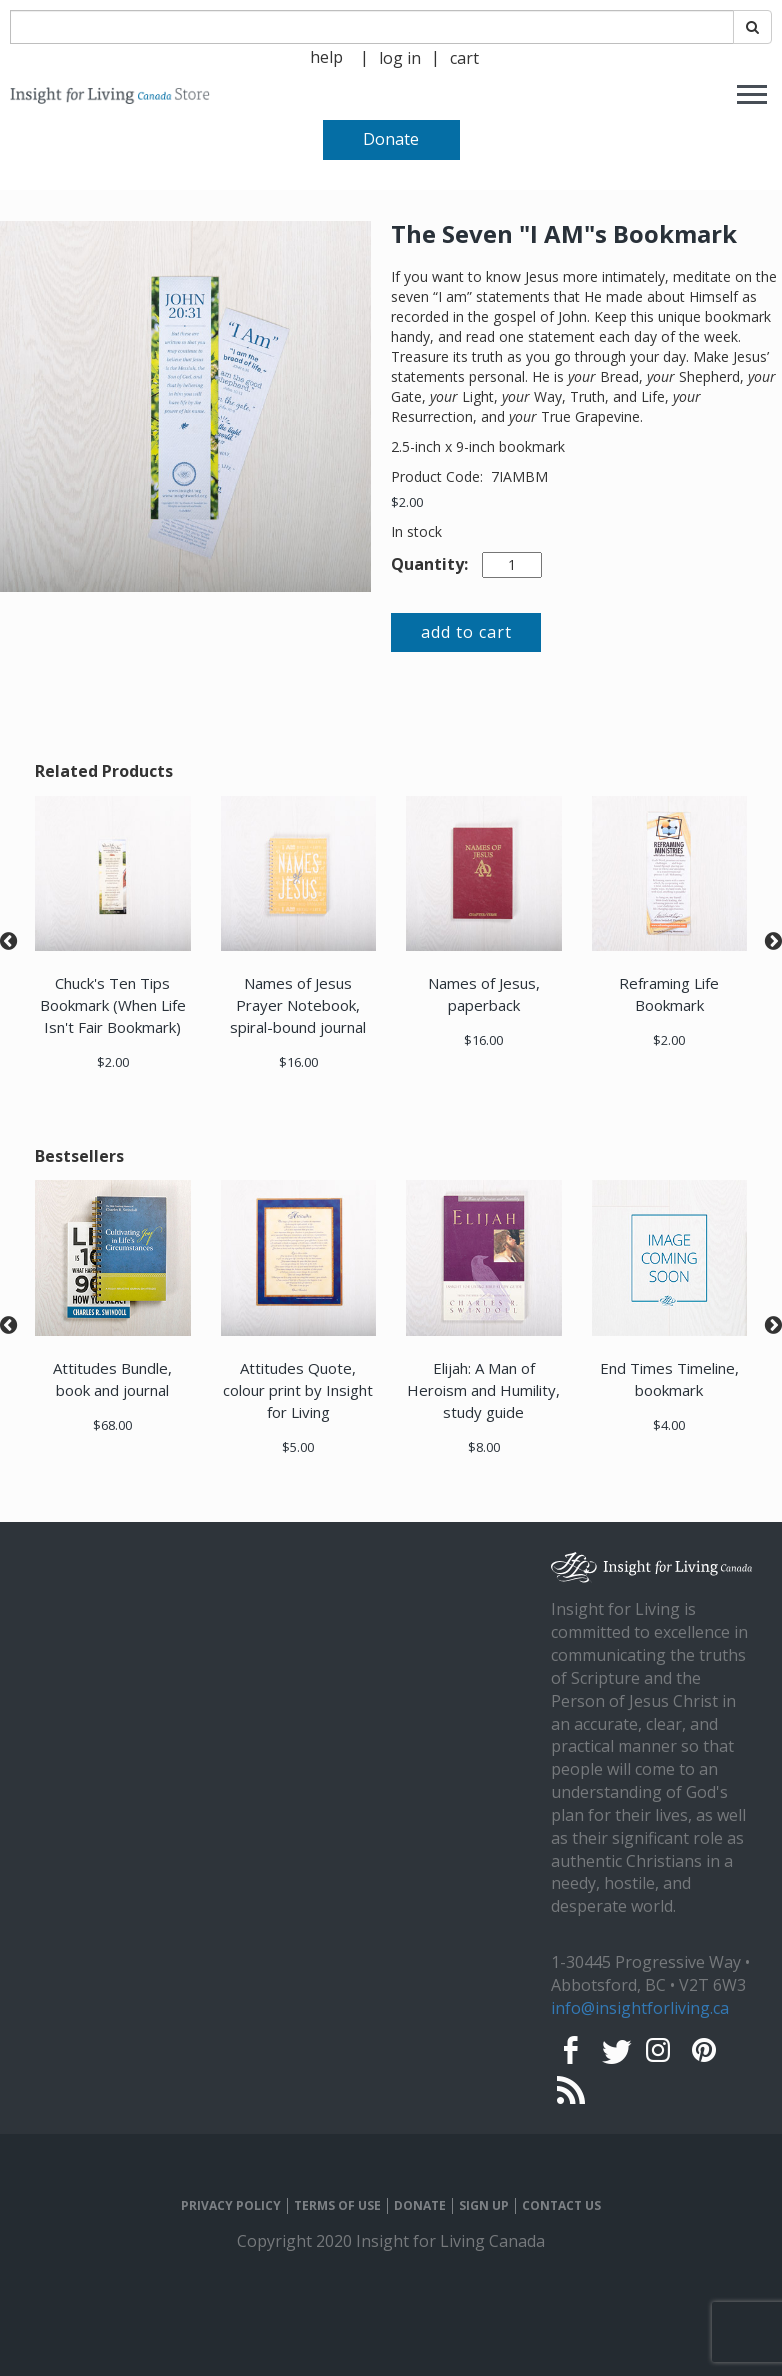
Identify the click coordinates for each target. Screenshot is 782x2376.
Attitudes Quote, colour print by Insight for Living (298, 1390)
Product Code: (439, 476)
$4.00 (669, 1425)
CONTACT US (561, 2206)
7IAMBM (519, 476)
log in (400, 58)
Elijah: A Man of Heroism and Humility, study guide (483, 1390)
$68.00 (112, 1425)
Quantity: (429, 564)
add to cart (466, 632)
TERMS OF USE (337, 2206)
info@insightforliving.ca (640, 2008)
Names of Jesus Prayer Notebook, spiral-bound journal (298, 1005)
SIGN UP (484, 2206)
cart (464, 58)
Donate (391, 139)
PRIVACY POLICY (231, 2206)
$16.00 (298, 1062)
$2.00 (407, 502)
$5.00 (298, 1447)
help (326, 57)
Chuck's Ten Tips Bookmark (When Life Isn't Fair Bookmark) (113, 1005)
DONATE (420, 2206)
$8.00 (484, 1447)
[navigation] (400, 56)
